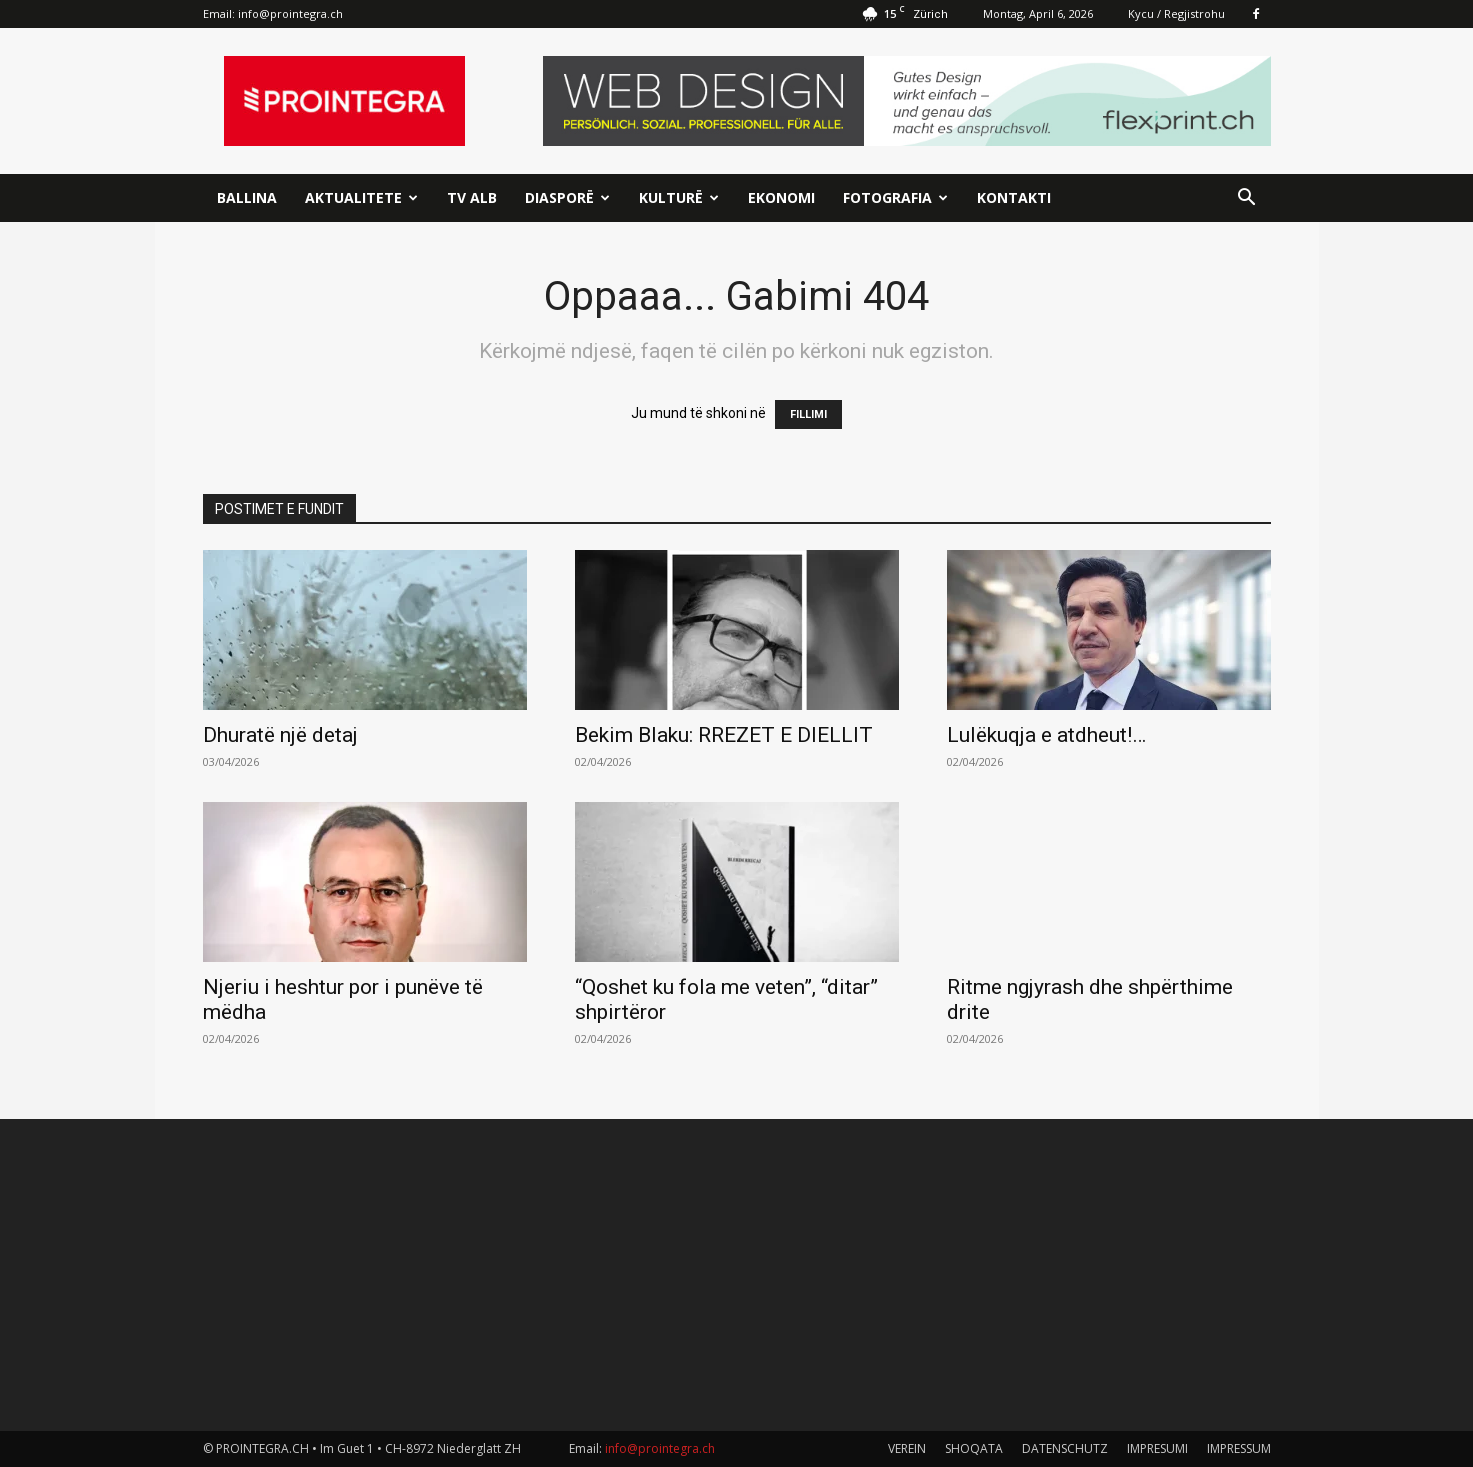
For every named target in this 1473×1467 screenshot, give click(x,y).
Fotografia (895, 197)
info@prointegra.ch (290, 13)
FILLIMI (808, 414)
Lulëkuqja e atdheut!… (1046, 735)
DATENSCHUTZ (1065, 1448)
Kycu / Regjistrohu (1176, 13)
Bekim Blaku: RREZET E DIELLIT (724, 735)
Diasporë (567, 197)
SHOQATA (974, 1448)
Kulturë (679, 197)
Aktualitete (361, 197)
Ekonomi (781, 197)
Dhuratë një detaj (280, 735)
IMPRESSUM (1239, 1448)
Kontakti (1014, 197)
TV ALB (472, 197)
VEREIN (907, 1448)
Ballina (247, 197)
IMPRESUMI (1157, 1448)
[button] (1247, 199)
